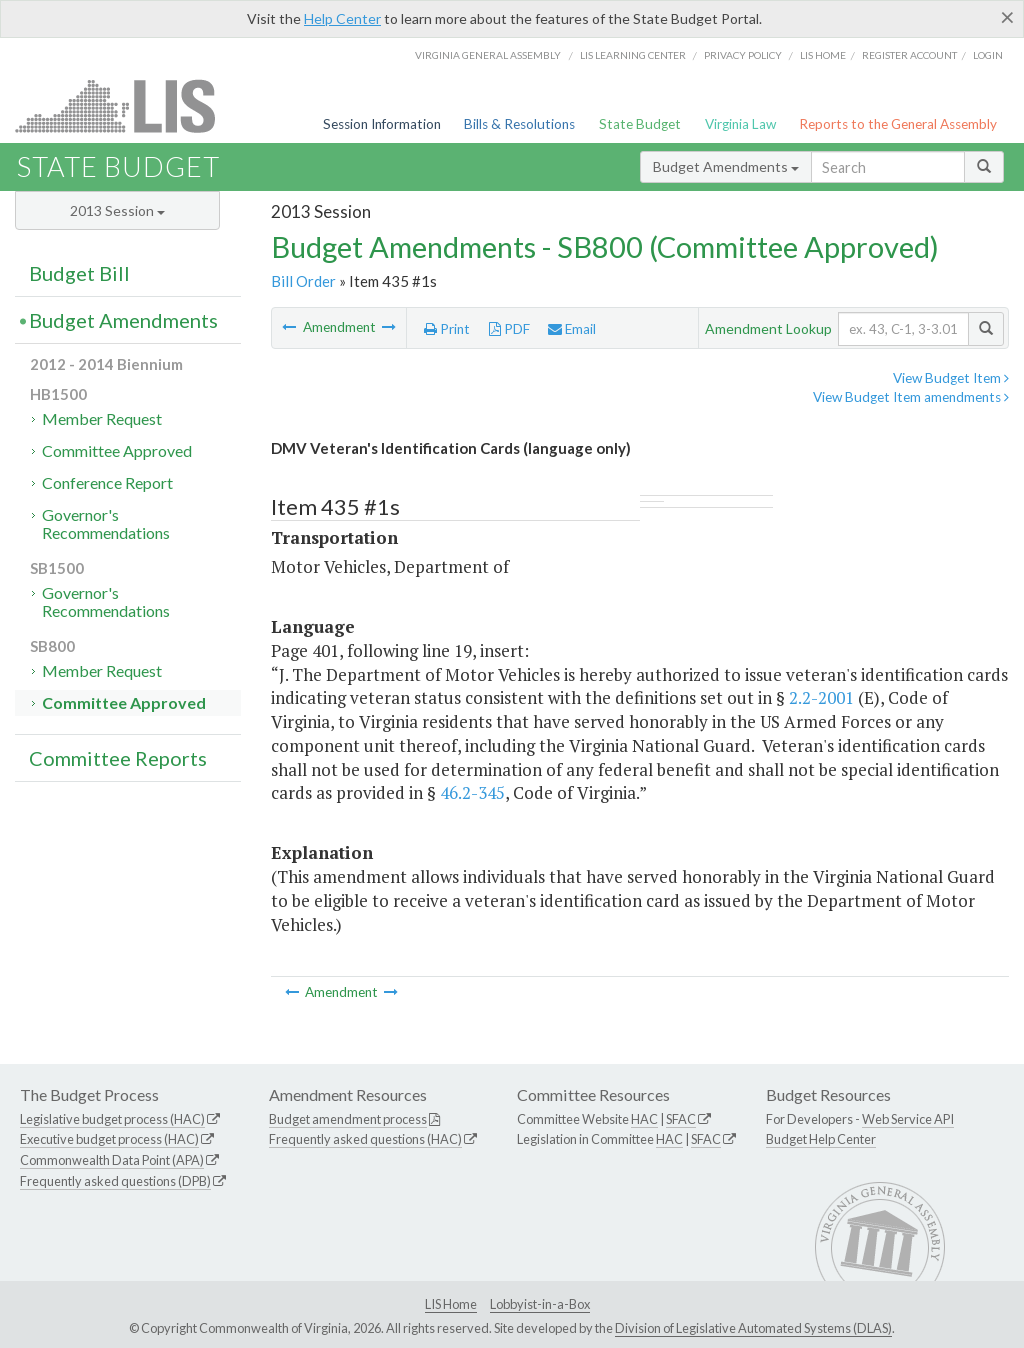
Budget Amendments (726, 166)
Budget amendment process (348, 1119)
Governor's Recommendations (106, 523)
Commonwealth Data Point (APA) (112, 1160)
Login (988, 55)
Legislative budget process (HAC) (112, 1119)
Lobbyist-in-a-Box (540, 1304)
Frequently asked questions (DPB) (115, 1181)
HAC (644, 1119)
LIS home (823, 55)
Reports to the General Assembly (898, 124)
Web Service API (908, 1119)
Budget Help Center (821, 1139)
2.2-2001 (821, 697)
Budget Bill (79, 273)
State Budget (640, 124)
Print (447, 329)
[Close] (1007, 17)
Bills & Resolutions (519, 124)
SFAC (681, 1119)
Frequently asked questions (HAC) (365, 1139)
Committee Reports (118, 758)
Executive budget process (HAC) (109, 1139)
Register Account (909, 55)
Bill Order (303, 281)
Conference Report (107, 482)
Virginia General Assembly (488, 55)
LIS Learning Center (633, 55)
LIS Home (451, 1304)
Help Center (342, 18)
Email (572, 329)
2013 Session (117, 210)
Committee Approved (117, 450)
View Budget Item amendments (911, 397)
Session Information (382, 124)
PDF (509, 329)
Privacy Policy (743, 55)
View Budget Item (951, 378)
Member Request (102, 418)
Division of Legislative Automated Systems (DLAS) (753, 1328)
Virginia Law (740, 124)
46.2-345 (472, 792)
